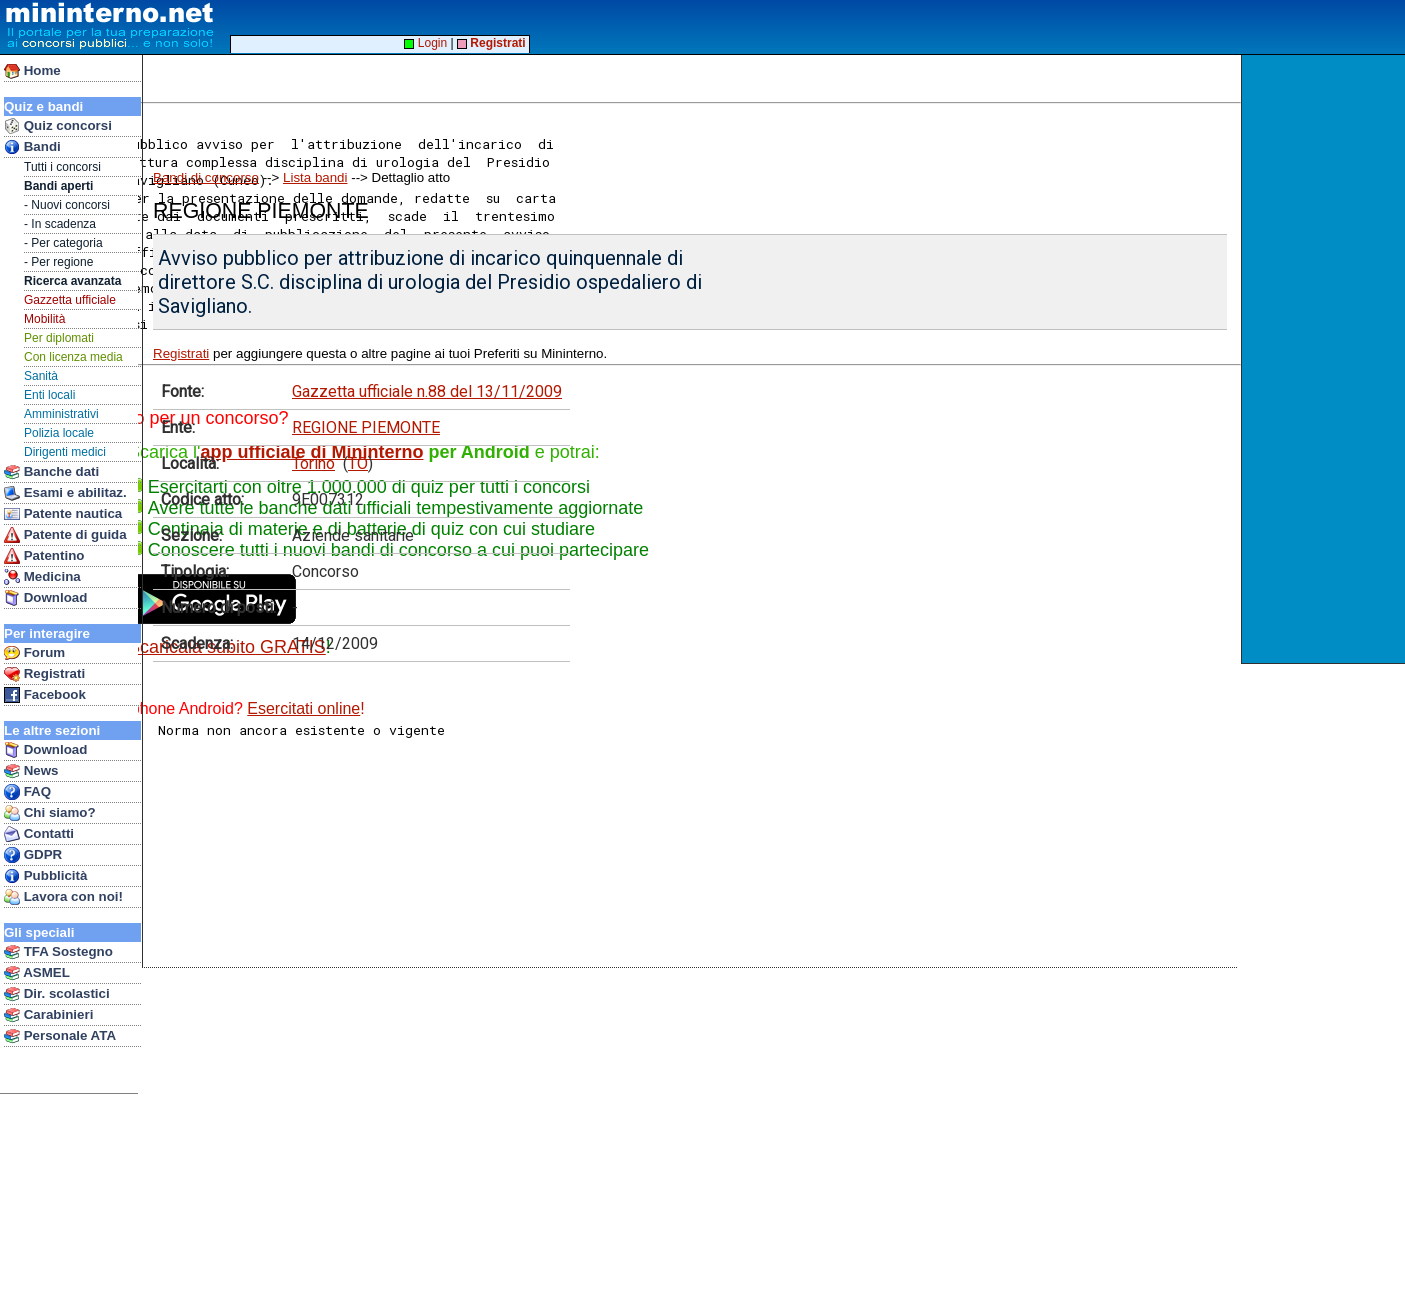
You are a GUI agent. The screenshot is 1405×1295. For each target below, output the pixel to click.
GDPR (33, 855)
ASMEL (37, 973)
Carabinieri (48, 1015)
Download (45, 598)
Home (32, 71)
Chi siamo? (50, 813)
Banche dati (51, 472)
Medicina (42, 577)
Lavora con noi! (63, 897)
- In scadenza (60, 224)
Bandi (32, 147)
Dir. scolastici (57, 994)
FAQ (27, 792)
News (31, 771)
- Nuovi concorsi (67, 205)
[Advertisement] (1325, 359)
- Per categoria (63, 243)
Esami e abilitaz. (65, 493)
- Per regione (58, 262)
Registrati (44, 674)
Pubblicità (45, 876)
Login (425, 43)
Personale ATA (60, 1036)
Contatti (39, 834)
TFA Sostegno (58, 952)
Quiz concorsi (58, 126)
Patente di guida (65, 535)
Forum (34, 653)
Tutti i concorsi (62, 167)
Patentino (44, 556)
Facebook (45, 695)
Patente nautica (63, 514)
